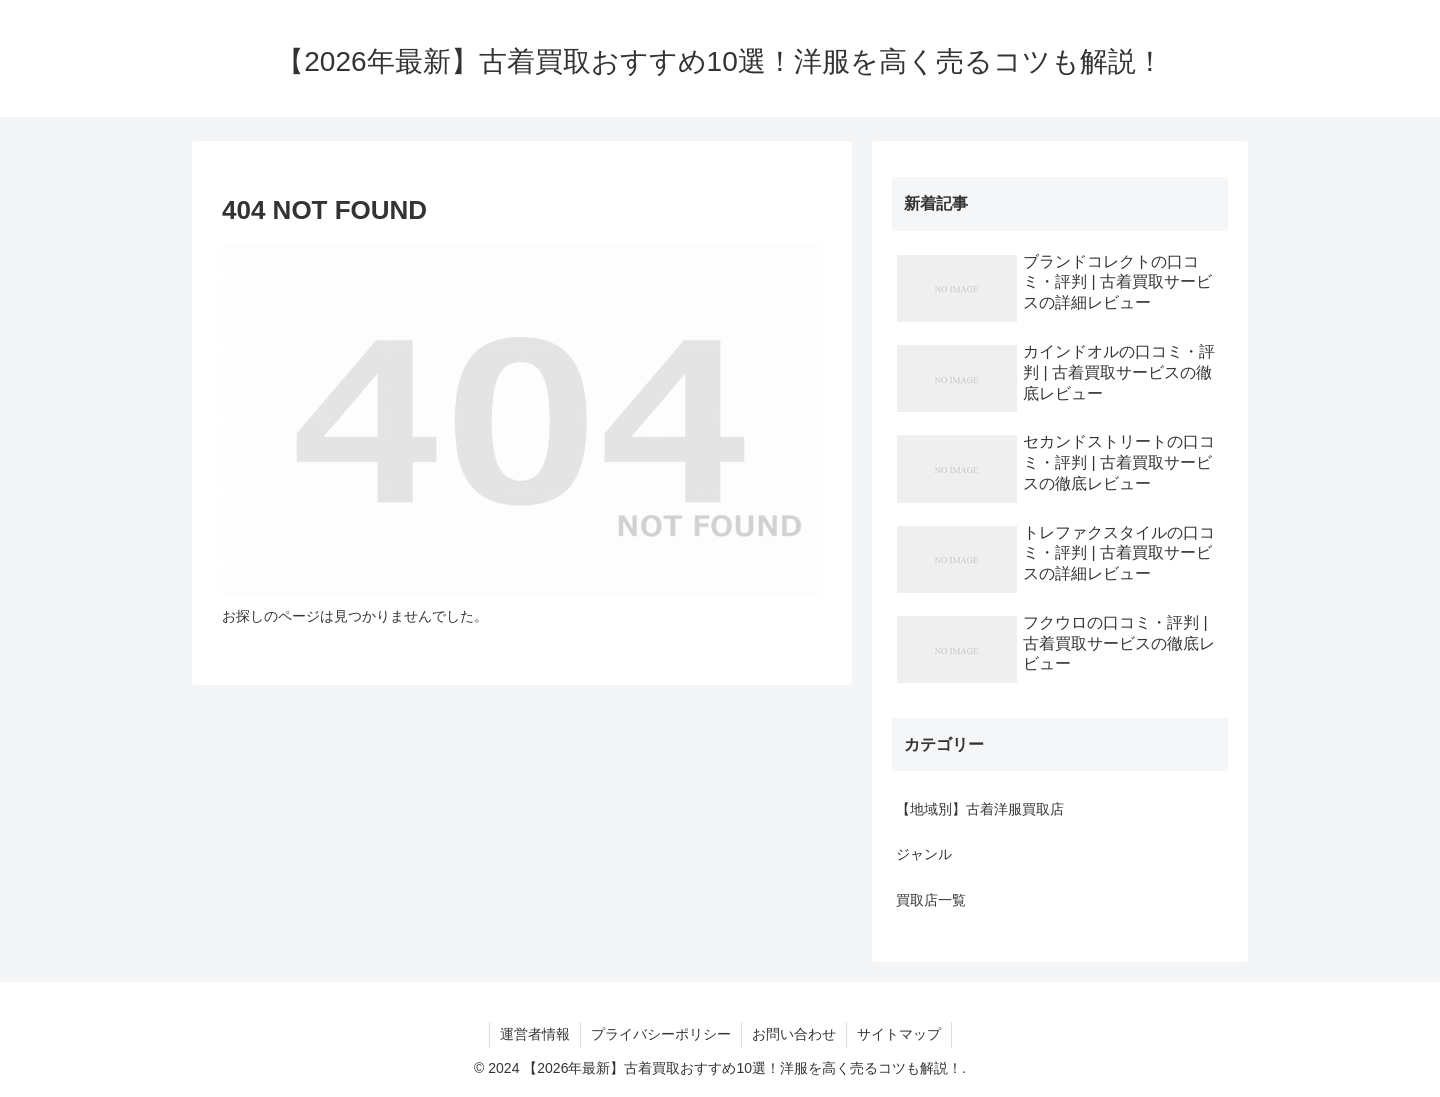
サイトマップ (899, 1034)
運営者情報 (535, 1034)
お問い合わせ (794, 1034)
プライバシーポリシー (661, 1034)
